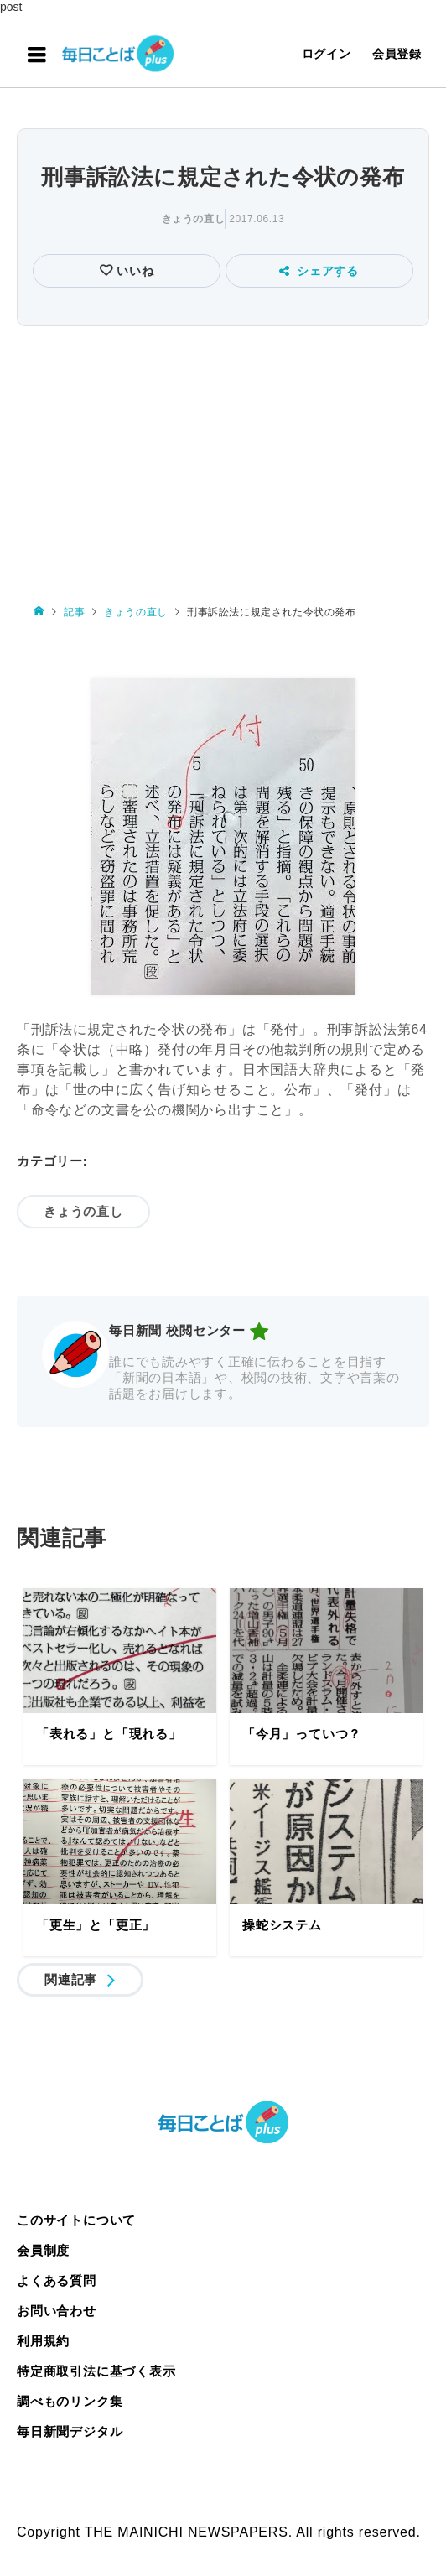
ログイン (326, 53)
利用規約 (43, 2341)
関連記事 (70, 1979)
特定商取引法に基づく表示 (96, 2371)
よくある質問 (56, 2280)
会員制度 (43, 2250)
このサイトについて (76, 2220)
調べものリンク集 (69, 2401)
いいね (133, 271)
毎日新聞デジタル (69, 2431)
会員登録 (397, 53)
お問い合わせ (56, 2310)
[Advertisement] (223, 457)
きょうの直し (194, 219)
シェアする (319, 271)
